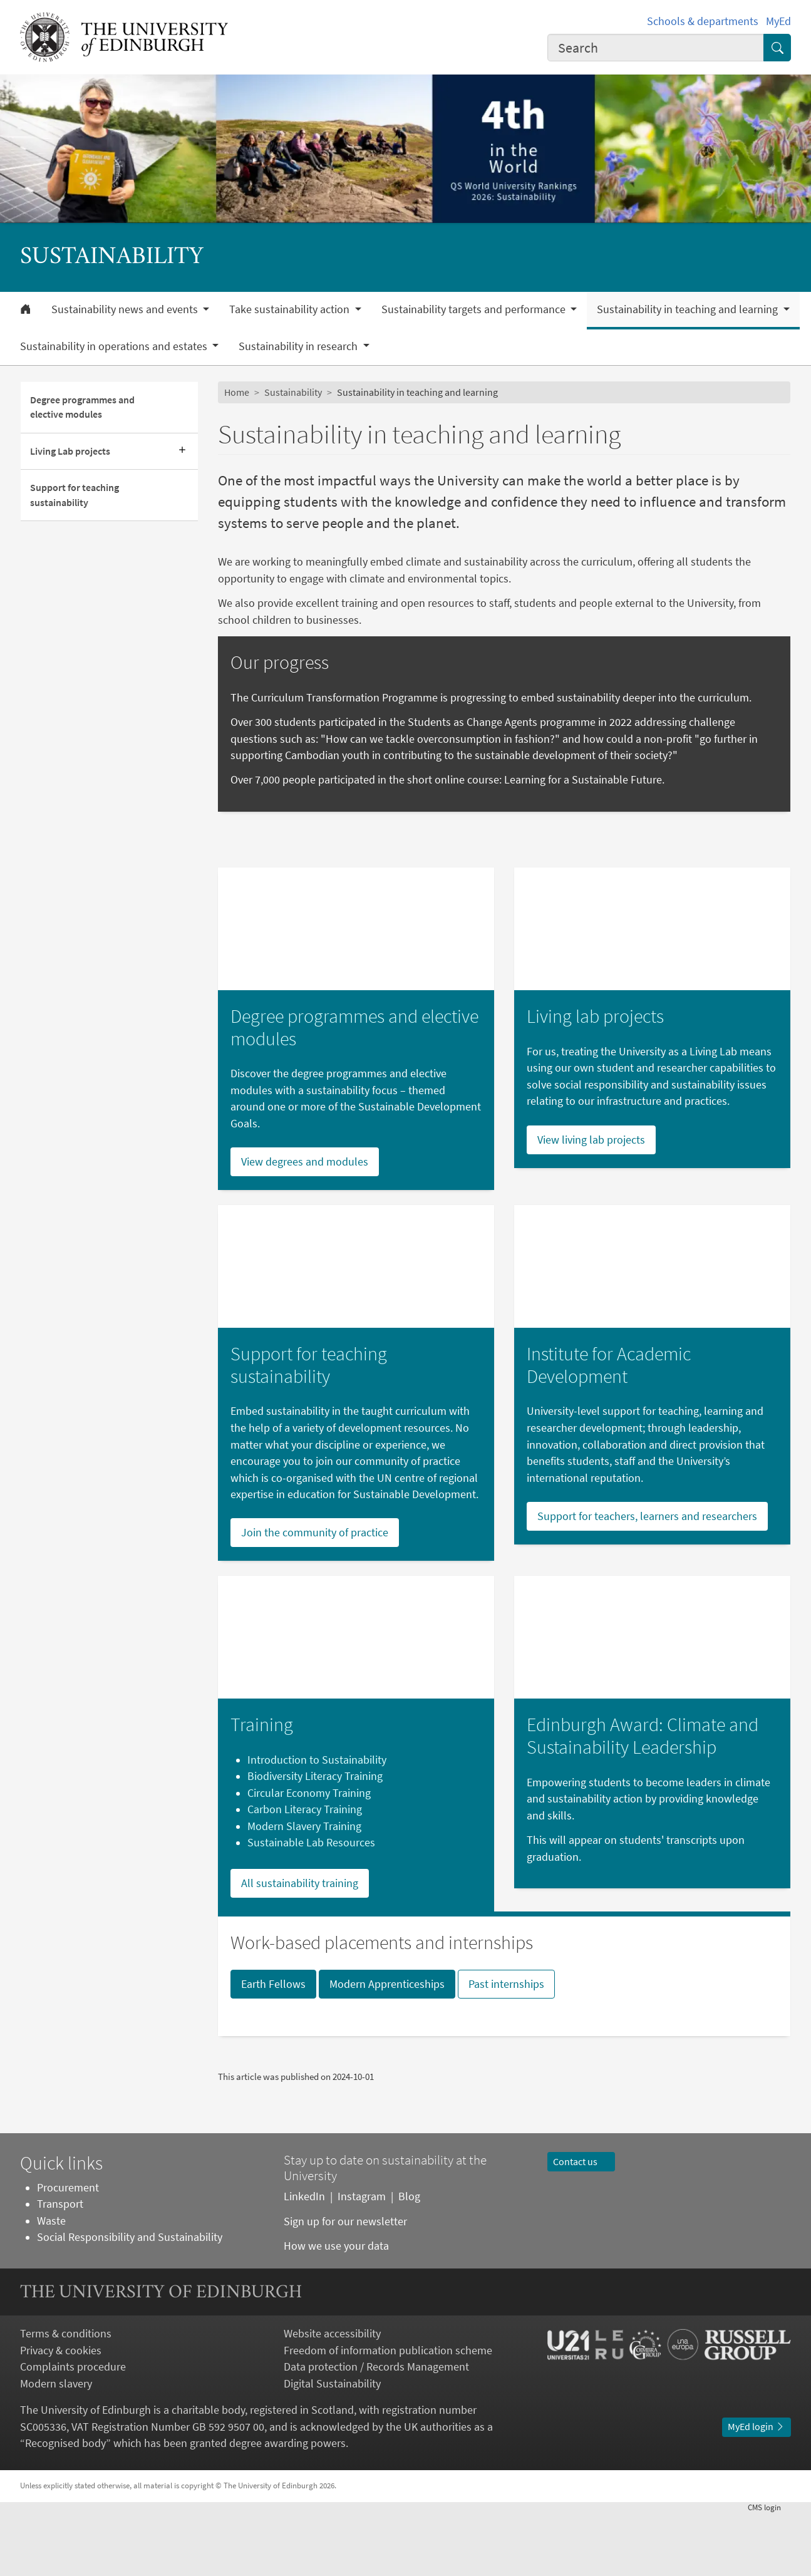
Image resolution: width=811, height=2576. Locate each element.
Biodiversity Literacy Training (315, 1839)
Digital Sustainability (332, 2446)
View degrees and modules (304, 1224)
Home (236, 392)
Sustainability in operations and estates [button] (115, 346)
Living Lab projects (70, 451)
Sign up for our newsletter (347, 2283)
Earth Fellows (273, 2046)
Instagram (362, 2259)
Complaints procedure (73, 2429)
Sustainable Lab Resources (311, 1905)
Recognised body (65, 2506)
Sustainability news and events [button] (125, 309)
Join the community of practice (314, 1595)
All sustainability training (299, 1945)
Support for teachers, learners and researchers (647, 1578)
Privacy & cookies (60, 2412)
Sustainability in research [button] (299, 346)
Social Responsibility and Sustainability (129, 2300)
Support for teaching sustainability (74, 495)
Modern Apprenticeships (387, 2046)
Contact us (581, 2224)
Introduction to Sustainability (316, 1822)
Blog (409, 2259)
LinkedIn (304, 2259)
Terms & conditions (65, 2396)
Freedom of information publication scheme (388, 2412)
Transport (60, 2266)
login (769, 2569)
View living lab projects (591, 1201)
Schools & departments (702, 21)
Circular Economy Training (309, 1855)
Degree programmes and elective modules (82, 407)
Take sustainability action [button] (290, 309)
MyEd (778, 21)
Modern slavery (56, 2446)
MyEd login (756, 2489)
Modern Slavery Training (304, 1888)
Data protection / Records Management (376, 2429)
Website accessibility (332, 2396)
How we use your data (336, 2308)
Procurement (68, 2250)
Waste (51, 2283)
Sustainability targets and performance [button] (474, 309)
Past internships (506, 2046)
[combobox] (655, 47)
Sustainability (293, 392)
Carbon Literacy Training (304, 1872)
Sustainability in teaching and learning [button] (688, 309)
